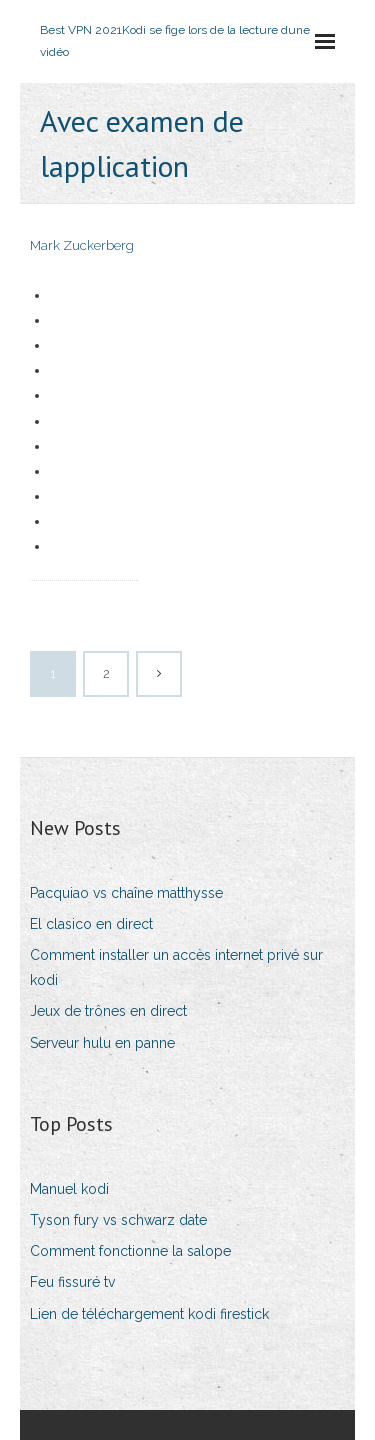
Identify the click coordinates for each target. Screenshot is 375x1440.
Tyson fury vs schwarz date (118, 1220)
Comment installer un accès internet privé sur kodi (176, 967)
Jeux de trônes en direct (108, 1011)
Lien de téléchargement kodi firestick (149, 1314)
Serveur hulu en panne (102, 1043)
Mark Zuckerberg (82, 245)
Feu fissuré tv (72, 1282)
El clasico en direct (91, 924)
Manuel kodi (69, 1189)
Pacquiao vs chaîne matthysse (126, 893)
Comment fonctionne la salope (130, 1251)
